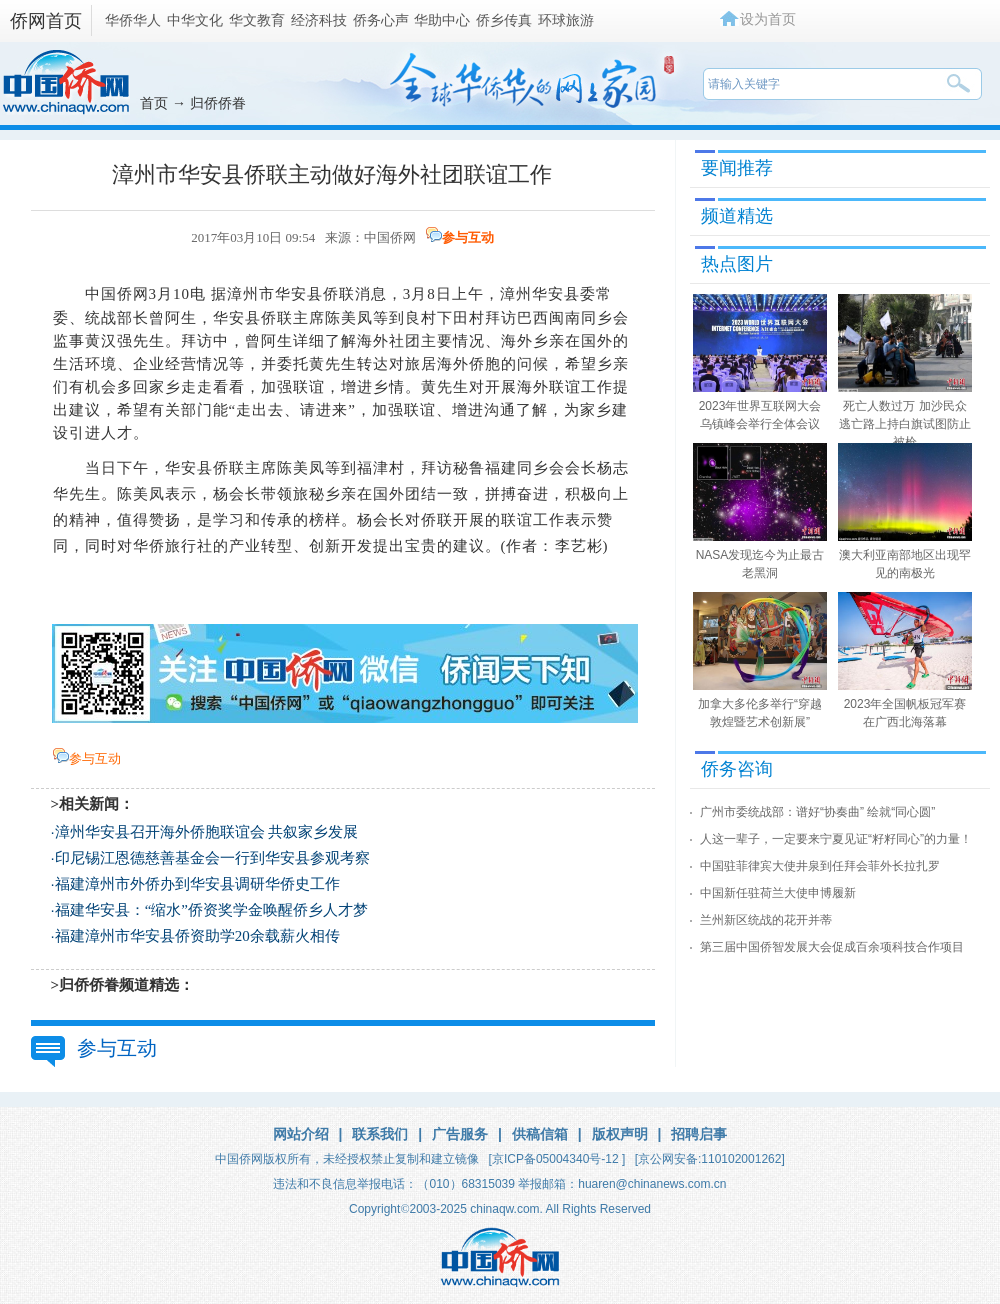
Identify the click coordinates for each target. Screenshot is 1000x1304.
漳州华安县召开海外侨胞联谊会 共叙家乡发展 (207, 832)
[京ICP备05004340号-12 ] (557, 1159)
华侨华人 (133, 20)
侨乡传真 (504, 20)
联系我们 (380, 1134)
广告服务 (460, 1134)
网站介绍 (301, 1134)
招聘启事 (699, 1134)
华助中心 (442, 20)
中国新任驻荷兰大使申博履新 (778, 893)
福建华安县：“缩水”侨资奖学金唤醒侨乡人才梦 (211, 910)
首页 (154, 103)
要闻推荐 (737, 168)
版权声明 (620, 1134)
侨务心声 (381, 20)
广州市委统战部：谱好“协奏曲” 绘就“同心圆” (817, 812)
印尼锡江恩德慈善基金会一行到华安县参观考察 (212, 858)
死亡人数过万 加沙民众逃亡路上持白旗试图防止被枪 (905, 424)
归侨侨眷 (218, 103)
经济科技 (319, 20)
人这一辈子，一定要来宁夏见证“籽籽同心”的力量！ (836, 839)
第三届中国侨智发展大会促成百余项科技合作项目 (832, 947)
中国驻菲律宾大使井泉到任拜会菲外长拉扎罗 (820, 866)
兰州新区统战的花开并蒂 (766, 920)
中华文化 (195, 20)
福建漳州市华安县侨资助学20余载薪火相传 (197, 936)
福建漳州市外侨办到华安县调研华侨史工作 (197, 884)
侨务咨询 (737, 769)
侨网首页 (46, 21)
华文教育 (257, 20)
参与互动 (468, 237)
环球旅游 (566, 20)
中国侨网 (390, 237)
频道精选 (737, 216)
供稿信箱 (540, 1134)
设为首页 (768, 19)
